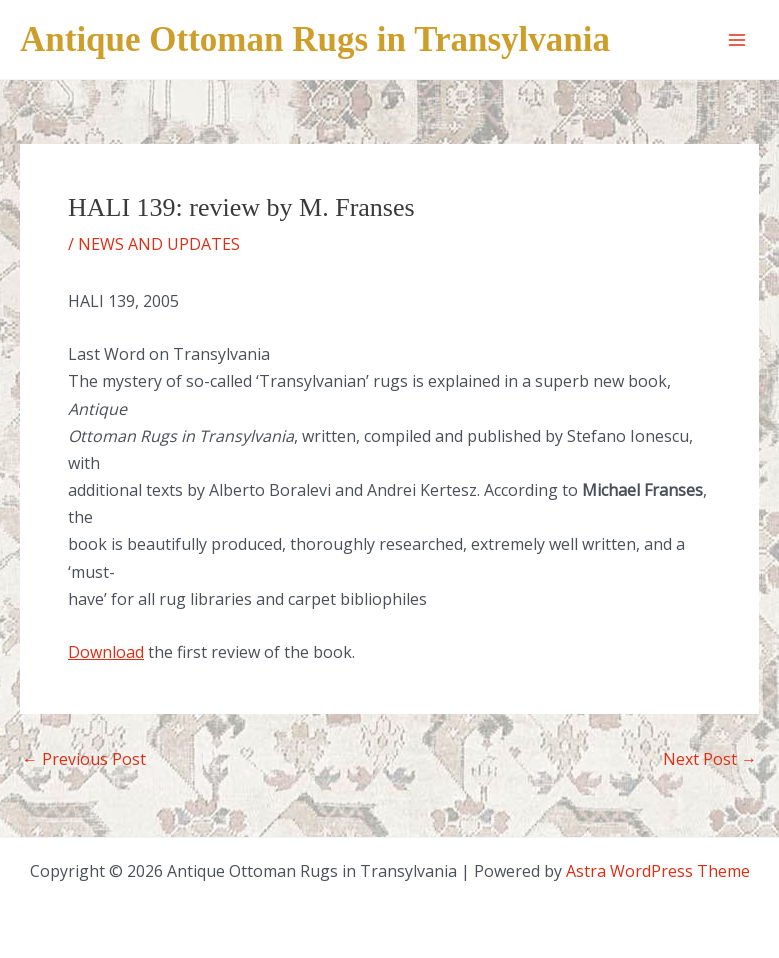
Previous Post (84, 759)
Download (106, 652)
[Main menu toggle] (737, 40)
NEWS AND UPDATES (159, 244)
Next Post (710, 759)
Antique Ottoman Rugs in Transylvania (315, 39)
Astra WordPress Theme (658, 871)
